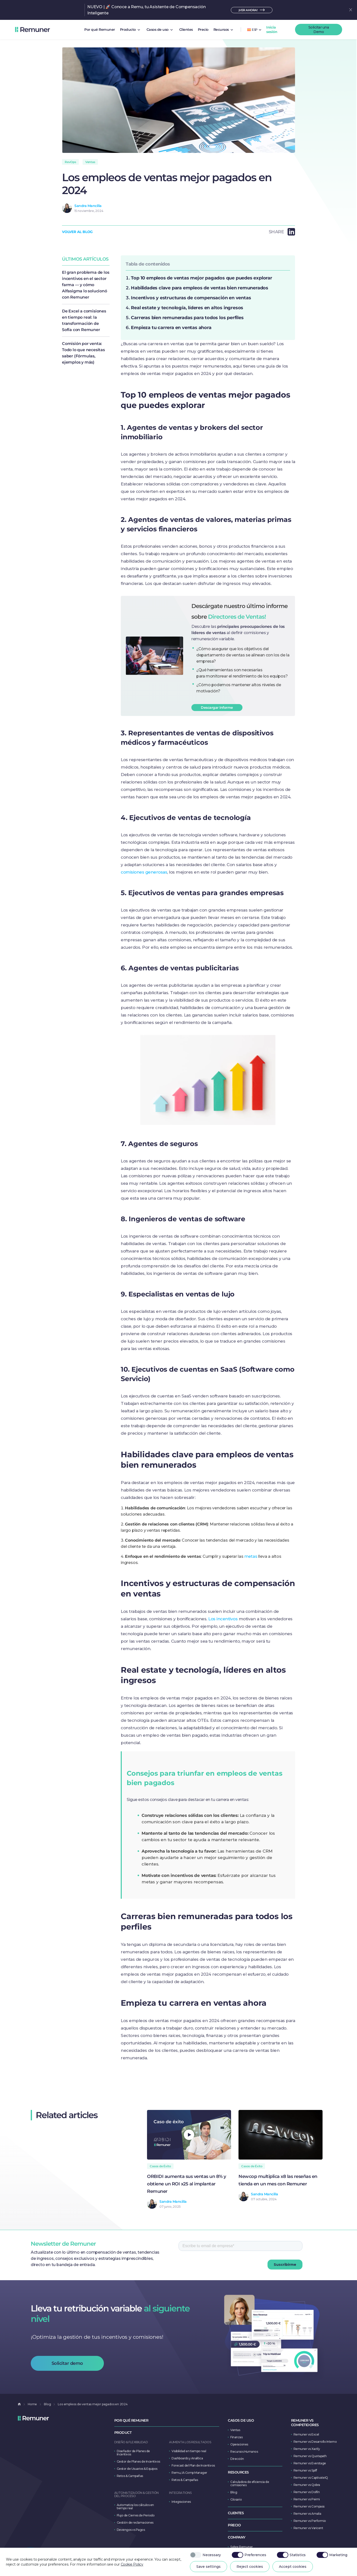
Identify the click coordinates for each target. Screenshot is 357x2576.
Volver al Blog (77, 232)
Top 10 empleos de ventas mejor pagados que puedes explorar (201, 278)
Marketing (332, 2555)
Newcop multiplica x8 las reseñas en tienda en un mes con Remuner (277, 2180)
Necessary (205, 2555)
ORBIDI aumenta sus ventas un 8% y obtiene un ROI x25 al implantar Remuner (186, 2184)
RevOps (70, 162)
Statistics (291, 2555)
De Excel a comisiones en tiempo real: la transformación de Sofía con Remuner (84, 320)
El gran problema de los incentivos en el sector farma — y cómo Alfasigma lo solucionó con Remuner (85, 285)
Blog (47, 2404)
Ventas (90, 162)
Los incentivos (223, 1618)
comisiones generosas (144, 872)
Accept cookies (292, 2566)
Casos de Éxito (160, 2166)
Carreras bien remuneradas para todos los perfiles (187, 317)
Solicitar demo (67, 2363)
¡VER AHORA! (248, 10)
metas (250, 1556)
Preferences (249, 2555)
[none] (254, 30)
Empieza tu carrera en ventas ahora (171, 327)
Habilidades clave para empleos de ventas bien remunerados (199, 288)
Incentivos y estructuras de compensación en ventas (191, 298)
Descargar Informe (217, 707)
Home (32, 2404)
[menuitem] (254, 30)
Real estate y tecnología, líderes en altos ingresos (187, 307)
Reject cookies (250, 2566)
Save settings (208, 2566)
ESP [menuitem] (255, 30)
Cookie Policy (132, 2564)
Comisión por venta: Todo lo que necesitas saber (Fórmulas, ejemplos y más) (83, 353)
